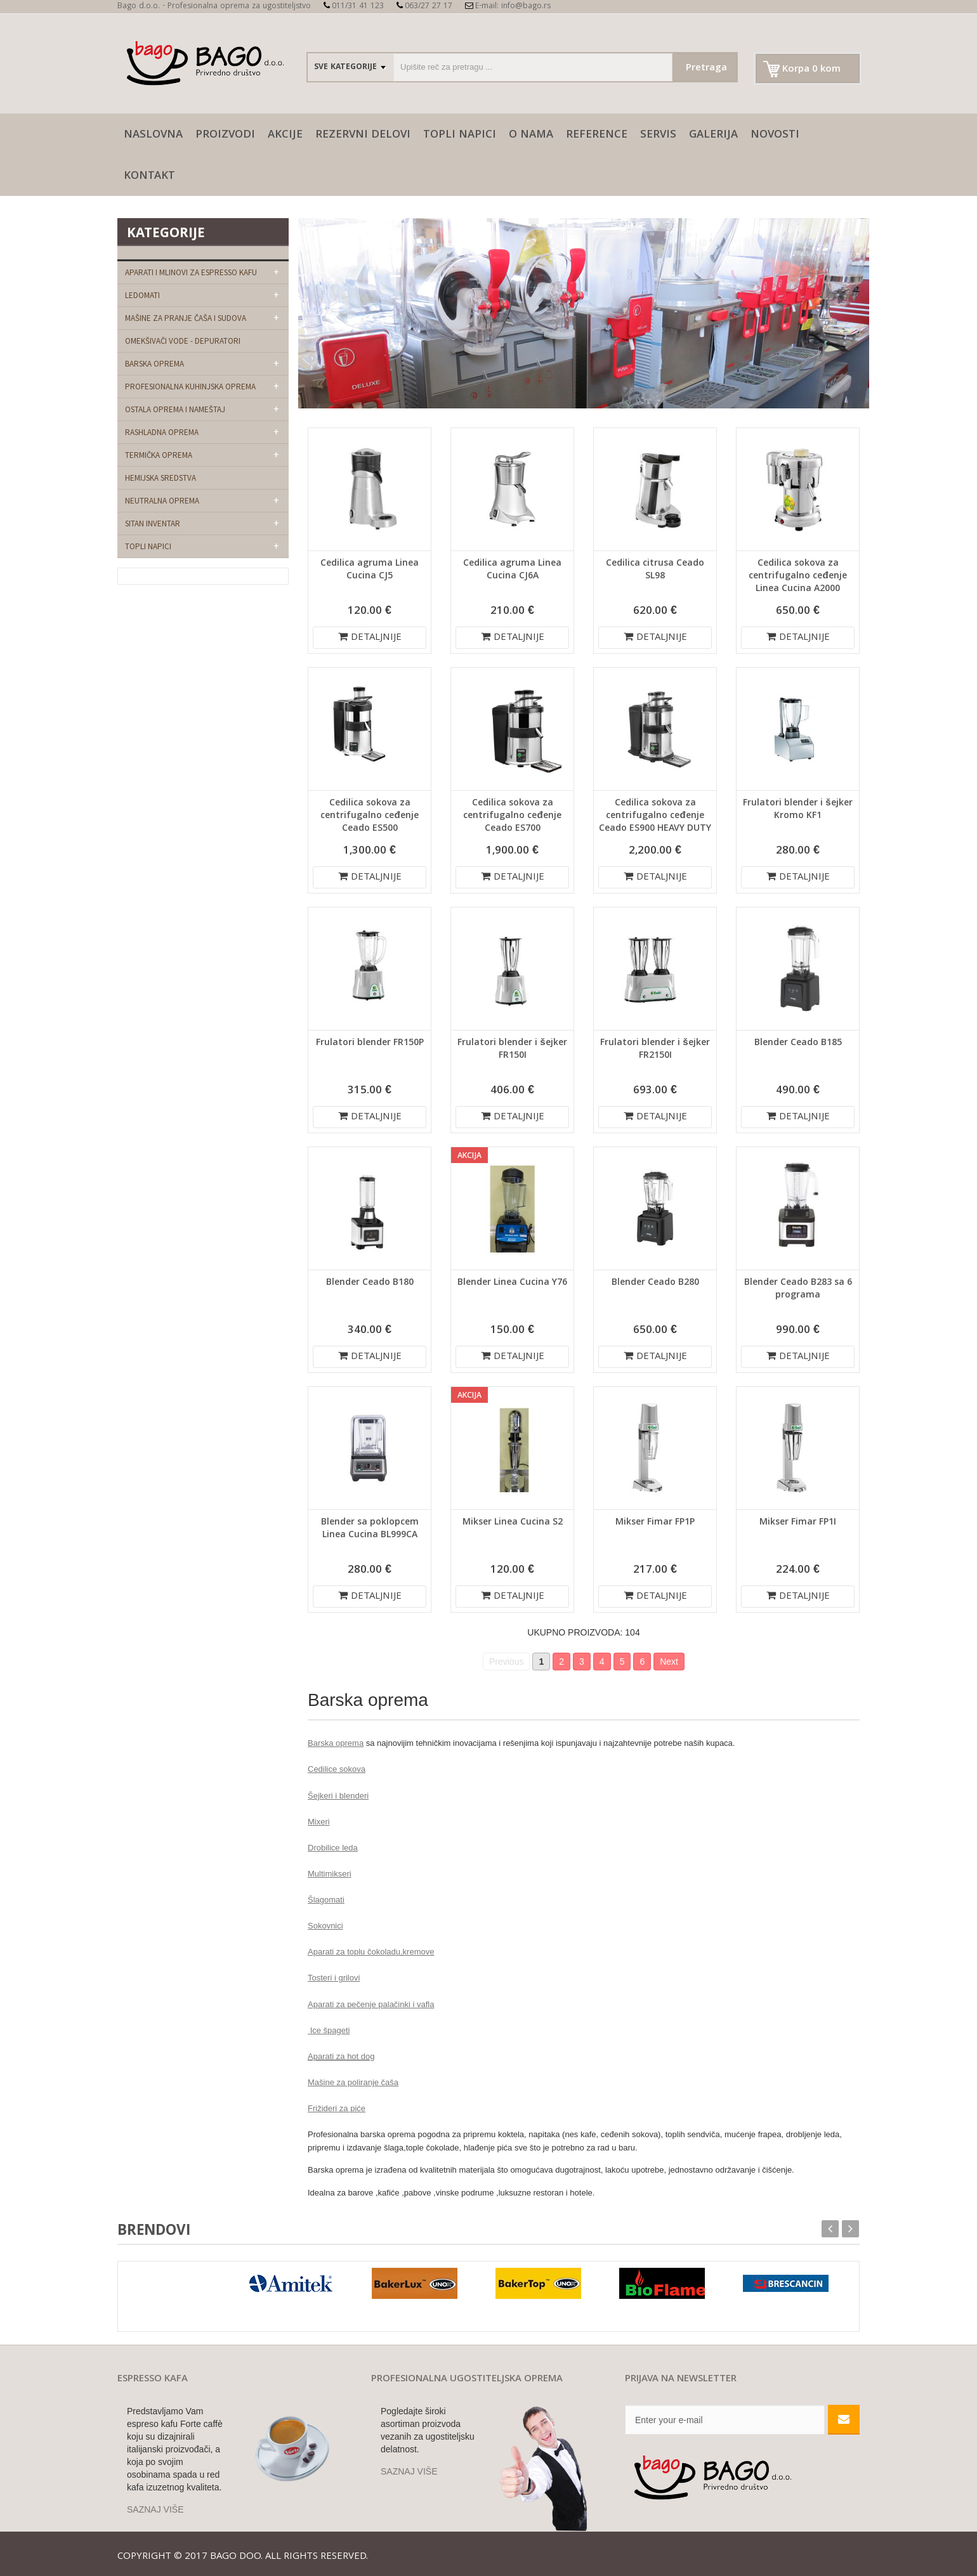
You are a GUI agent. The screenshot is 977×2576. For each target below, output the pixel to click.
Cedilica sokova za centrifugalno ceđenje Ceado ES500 (369, 816)
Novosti (775, 135)
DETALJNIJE (370, 638)
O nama (531, 135)
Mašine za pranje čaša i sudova (185, 318)
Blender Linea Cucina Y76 (512, 1283)
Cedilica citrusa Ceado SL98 (655, 570)
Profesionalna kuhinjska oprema (190, 386)
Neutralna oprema (162, 500)
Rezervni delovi (362, 135)
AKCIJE (285, 135)
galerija (713, 135)
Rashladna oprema (162, 432)
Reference (596, 135)
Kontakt (149, 176)
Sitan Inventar (152, 523)
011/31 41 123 (354, 6)
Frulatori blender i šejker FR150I (512, 1049)
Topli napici (459, 135)
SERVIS (658, 135)
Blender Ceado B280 (655, 1283)
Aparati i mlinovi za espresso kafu (191, 272)
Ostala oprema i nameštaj (175, 409)
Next (669, 1661)
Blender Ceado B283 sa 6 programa (798, 1289)
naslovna (153, 135)
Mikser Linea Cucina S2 (512, 1522)
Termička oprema (158, 455)
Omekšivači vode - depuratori (182, 340)
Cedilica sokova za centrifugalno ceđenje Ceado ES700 (512, 816)
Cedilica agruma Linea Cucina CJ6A (512, 570)
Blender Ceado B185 (798, 1043)
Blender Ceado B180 (370, 1283)
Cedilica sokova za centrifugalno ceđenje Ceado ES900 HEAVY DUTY (655, 816)
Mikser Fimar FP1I (797, 1522)
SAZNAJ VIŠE (155, 2509)
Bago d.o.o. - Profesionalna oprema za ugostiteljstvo (214, 6)
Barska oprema (154, 363)
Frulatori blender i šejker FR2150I (654, 1049)
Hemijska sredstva (160, 477)
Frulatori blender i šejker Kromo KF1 (797, 810)
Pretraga (706, 68)
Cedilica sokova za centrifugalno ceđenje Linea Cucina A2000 (797, 576)
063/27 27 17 (424, 6)
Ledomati (142, 295)
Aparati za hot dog (341, 2056)
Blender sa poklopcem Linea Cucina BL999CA (370, 1529)
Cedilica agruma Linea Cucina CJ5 (369, 570)
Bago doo (235, 2557)
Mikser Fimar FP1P (655, 1522)
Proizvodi (225, 135)
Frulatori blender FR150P (370, 1043)
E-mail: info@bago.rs (508, 6)
